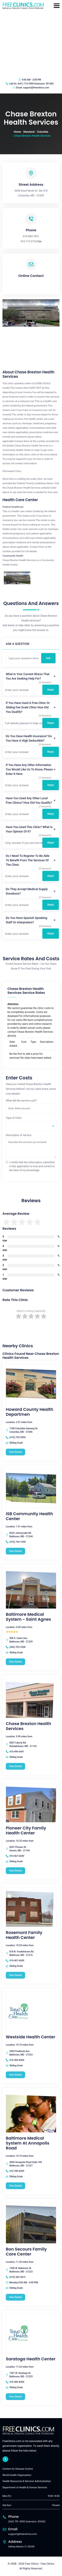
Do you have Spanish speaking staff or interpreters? (29, 920)
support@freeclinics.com (36, 87)
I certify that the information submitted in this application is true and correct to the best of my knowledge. (32, 1166)
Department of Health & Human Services (24, 2487)
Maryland (28, 131)
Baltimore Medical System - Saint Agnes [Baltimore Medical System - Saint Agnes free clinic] (28, 1617)
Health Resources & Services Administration (26, 2481)
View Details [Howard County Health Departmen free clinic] (15, 1452)
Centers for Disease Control (17, 2468)
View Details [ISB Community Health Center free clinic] (15, 1551)
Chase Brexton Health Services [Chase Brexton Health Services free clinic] (28, 1726)
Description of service (18, 1135)
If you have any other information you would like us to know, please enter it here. (29, 769)
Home (17, 131)
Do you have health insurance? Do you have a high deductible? (29, 738)
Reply (50, 689)
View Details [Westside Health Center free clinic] (15, 2074)
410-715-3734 (29, 241)
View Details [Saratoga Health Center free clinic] (15, 2396)
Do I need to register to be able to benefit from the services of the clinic (29, 860)
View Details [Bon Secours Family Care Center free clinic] (15, 2297)
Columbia (42, 131)
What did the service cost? (21, 1100)
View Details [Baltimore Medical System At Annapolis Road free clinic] (15, 2185)
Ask (48, 658)
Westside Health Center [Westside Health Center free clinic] (30, 2037)
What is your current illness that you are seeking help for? (29, 676)
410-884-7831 (31, 236)
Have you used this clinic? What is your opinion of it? (29, 829)
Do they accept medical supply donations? (29, 891)
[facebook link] (5, 2459)
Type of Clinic (14, 1117)
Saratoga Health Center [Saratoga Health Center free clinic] (31, 2359)
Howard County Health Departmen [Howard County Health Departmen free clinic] (29, 1412)
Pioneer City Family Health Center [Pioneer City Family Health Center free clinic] (26, 1831)
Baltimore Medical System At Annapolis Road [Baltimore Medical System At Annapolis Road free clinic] (27, 2143)
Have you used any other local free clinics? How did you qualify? (29, 800)
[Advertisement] (31, 43)
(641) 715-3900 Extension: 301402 (36, 83)
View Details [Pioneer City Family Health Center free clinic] (15, 1870)
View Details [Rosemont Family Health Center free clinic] (15, 1975)
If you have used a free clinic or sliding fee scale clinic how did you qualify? (29, 707)
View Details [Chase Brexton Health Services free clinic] (15, 1766)
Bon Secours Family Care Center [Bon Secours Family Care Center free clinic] (26, 2252)
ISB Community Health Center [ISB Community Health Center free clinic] (29, 1516)
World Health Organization (16, 2475)
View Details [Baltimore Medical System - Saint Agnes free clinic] (15, 1661)
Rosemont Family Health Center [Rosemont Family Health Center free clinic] (24, 1935)
